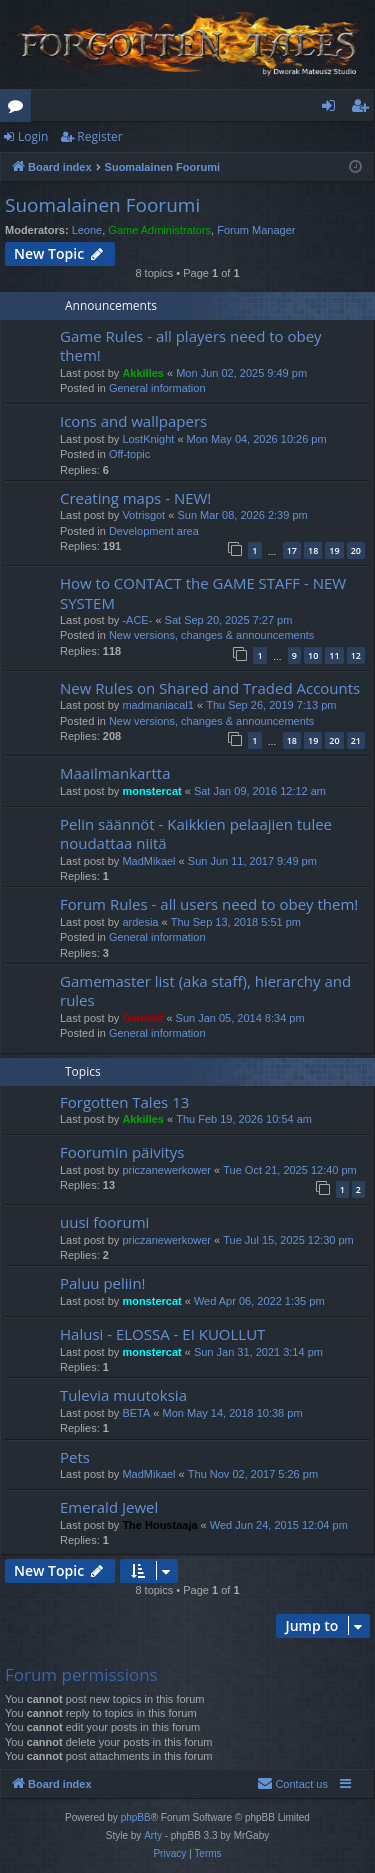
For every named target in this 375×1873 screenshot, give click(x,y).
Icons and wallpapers (133, 421)
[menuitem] (292, 1784)
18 (313, 550)
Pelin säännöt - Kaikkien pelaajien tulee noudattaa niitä (196, 833)
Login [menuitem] (332, 109)
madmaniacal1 (158, 705)
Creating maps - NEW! (135, 498)
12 (356, 655)
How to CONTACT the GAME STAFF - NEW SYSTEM (203, 592)
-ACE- (137, 620)
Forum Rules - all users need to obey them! (209, 904)
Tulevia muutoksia (123, 1395)
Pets (75, 1457)
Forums (19, 109)
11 (334, 655)
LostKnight (148, 439)
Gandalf (142, 1018)
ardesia (140, 922)
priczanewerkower (166, 1170)
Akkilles (143, 373)
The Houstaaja (159, 1525)
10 (313, 655)
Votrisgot (143, 515)
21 (356, 740)
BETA (136, 1413)
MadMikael (148, 861)
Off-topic (129, 454)
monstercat (151, 791)
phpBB (136, 1817)
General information (157, 388)
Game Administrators (159, 230)
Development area (154, 531)
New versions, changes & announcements (211, 635)
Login (33, 136)
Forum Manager (256, 230)
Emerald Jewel (109, 1507)
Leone (87, 230)
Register (99, 136)
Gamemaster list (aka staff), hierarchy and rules (205, 990)
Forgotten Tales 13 (124, 1102)
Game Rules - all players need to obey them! (191, 345)
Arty (153, 1835)
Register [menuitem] (364, 109)
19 (334, 550)
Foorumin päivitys (122, 1152)
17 (292, 550)
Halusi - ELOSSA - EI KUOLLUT (162, 1334)
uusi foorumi (104, 1222)
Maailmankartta (115, 773)
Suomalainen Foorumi (102, 205)
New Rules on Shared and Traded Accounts (210, 688)
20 (356, 550)
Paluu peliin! (103, 1283)
